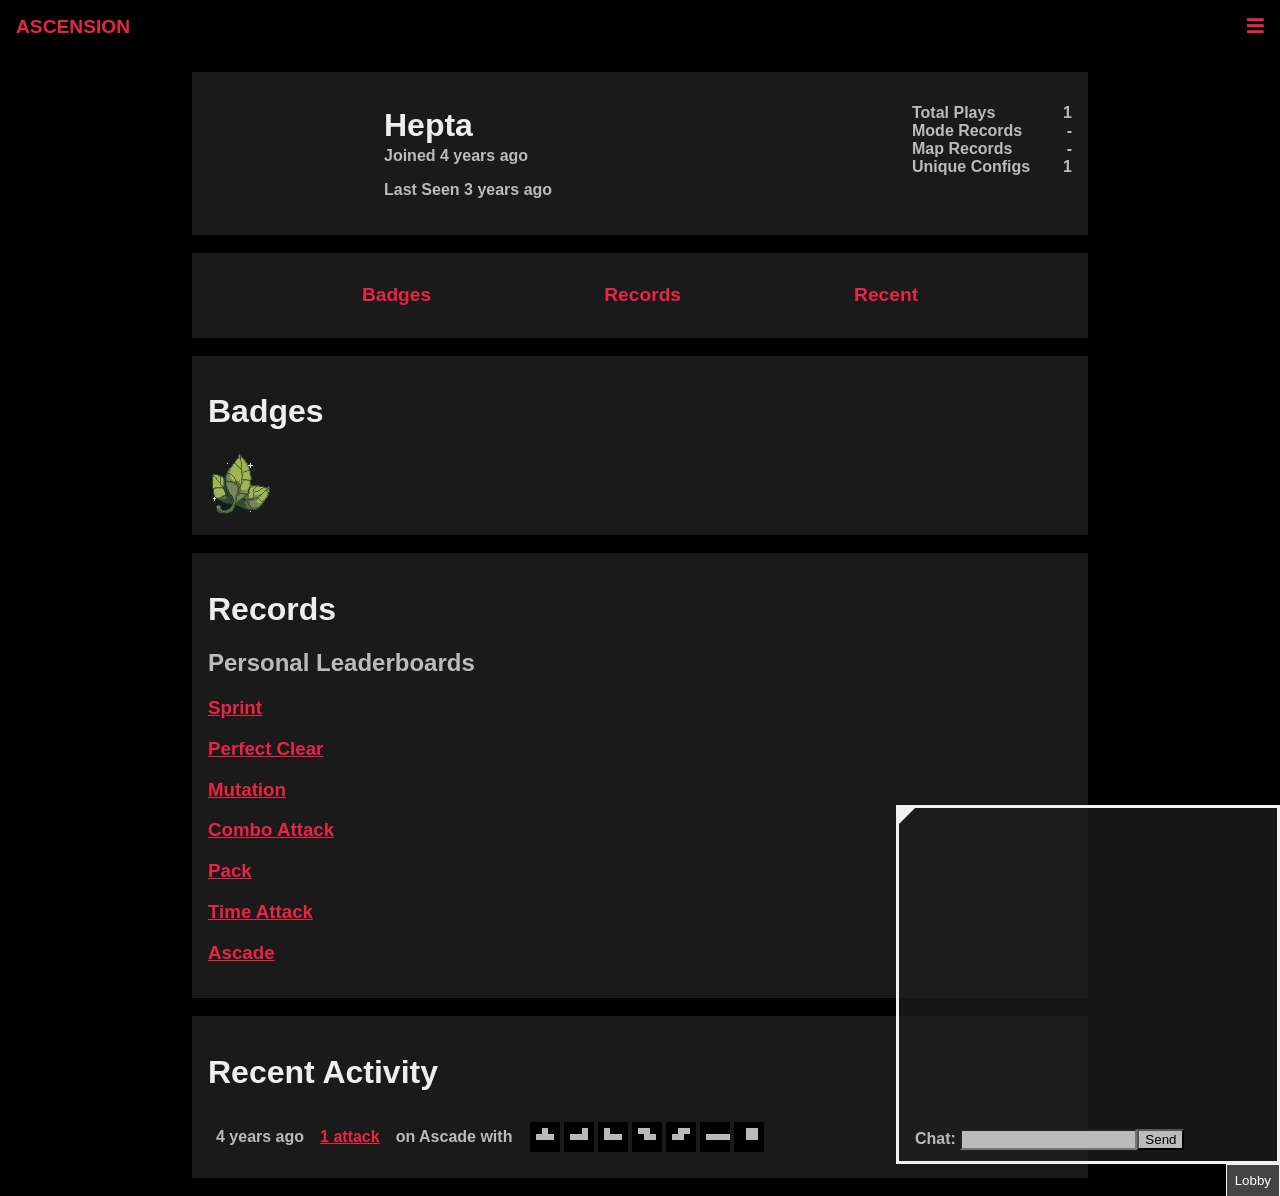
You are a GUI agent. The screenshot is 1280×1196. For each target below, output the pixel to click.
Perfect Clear (265, 748)
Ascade (241, 952)
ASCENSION (73, 26)
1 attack (350, 1136)
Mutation (247, 789)
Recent (886, 294)
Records (642, 294)
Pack (230, 870)
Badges (396, 294)
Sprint (235, 707)
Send (1160, 1139)
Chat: (937, 1138)
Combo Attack (271, 829)
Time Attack (260, 911)
